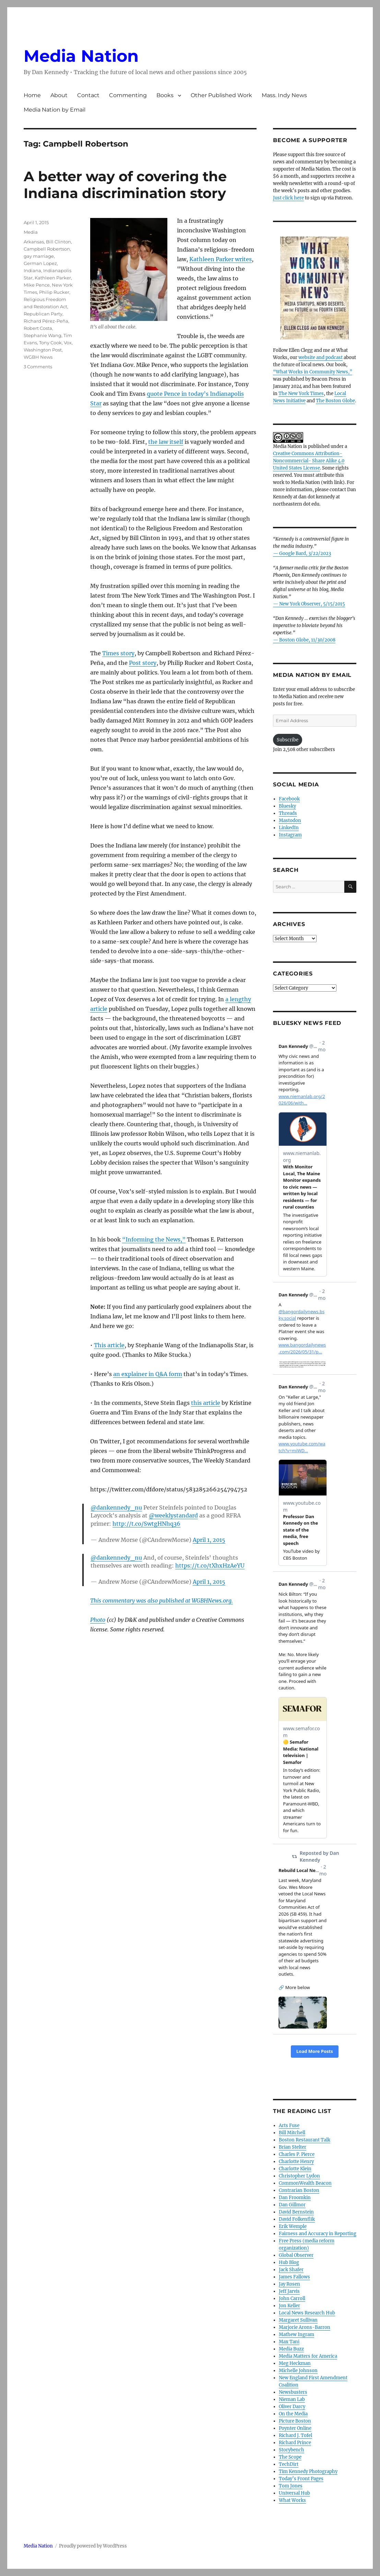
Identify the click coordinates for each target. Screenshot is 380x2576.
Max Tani (289, 2342)
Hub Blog (289, 2262)
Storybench (291, 2450)
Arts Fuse (289, 2125)
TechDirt (288, 2464)
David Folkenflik (297, 2219)
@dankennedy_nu (116, 1507)
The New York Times (301, 393)
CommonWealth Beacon (305, 2183)
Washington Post (43, 350)
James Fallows (294, 2277)
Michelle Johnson (298, 2370)
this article (205, 1402)
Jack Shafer (291, 2270)
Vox (68, 342)
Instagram (290, 835)
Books (165, 95)
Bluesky (287, 806)
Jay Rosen (289, 2284)
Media (31, 232)
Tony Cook (50, 342)
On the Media (293, 2414)
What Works (292, 2500)
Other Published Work (221, 95)
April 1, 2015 (209, 1539)
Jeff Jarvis (289, 2291)
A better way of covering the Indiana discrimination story (125, 184)
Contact (88, 95)
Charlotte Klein (295, 2169)
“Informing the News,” (154, 1239)
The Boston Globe (335, 401)
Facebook (289, 799)
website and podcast (320, 357)
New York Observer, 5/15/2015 (312, 604)
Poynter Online (295, 2428)
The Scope (290, 2457)
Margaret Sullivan (298, 2320)
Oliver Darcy (292, 2407)
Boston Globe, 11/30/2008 (307, 640)
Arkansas (34, 241)
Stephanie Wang (42, 335)
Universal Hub (294, 2493)
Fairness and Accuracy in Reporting (317, 2234)
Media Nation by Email (54, 109)
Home (32, 95)
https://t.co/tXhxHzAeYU (210, 1565)
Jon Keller (289, 2306)
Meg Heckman (295, 2363)
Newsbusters (293, 2392)
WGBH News (38, 357)
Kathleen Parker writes (220, 259)
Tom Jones (290, 2486)
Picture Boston (295, 2421)
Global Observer (296, 2255)
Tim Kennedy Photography (308, 2471)
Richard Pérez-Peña (46, 321)
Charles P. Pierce (296, 2154)
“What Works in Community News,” (312, 372)
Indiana (32, 270)
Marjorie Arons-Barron (304, 2327)
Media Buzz (291, 2349)
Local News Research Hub (307, 2313)
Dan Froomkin (295, 2197)
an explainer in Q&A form (147, 1374)
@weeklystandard (173, 1515)
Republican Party (43, 313)
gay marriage (39, 256)
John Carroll (292, 2298)
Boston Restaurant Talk (304, 2140)
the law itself (165, 441)
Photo (97, 1619)
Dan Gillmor (292, 2205)
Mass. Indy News (284, 95)
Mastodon (290, 820)
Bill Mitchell (292, 2133)
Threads (288, 813)
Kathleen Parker (53, 277)
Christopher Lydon (299, 2176)
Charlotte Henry (296, 2161)
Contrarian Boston (299, 2190)
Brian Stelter (292, 2147)
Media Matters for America (308, 2356)
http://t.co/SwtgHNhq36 (146, 1523)
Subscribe (287, 740)
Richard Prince (295, 2443)
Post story (142, 662)
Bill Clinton (58, 241)
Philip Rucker (54, 292)
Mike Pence (37, 285)
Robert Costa (38, 328)
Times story (118, 653)
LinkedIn (289, 828)
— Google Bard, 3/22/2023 (302, 553)
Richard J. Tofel (295, 2435)
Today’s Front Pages (301, 2479)
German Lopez (40, 263)
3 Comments (38, 366)
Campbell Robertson (47, 249)
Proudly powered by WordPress (93, 2546)
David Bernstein (296, 2212)
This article (109, 1345)
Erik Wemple (293, 2226)
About (59, 95)
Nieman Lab (292, 2399)
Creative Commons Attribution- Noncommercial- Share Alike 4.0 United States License (308, 461)
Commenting (128, 95)
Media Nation (81, 56)
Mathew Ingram (296, 2334)
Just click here (288, 198)
